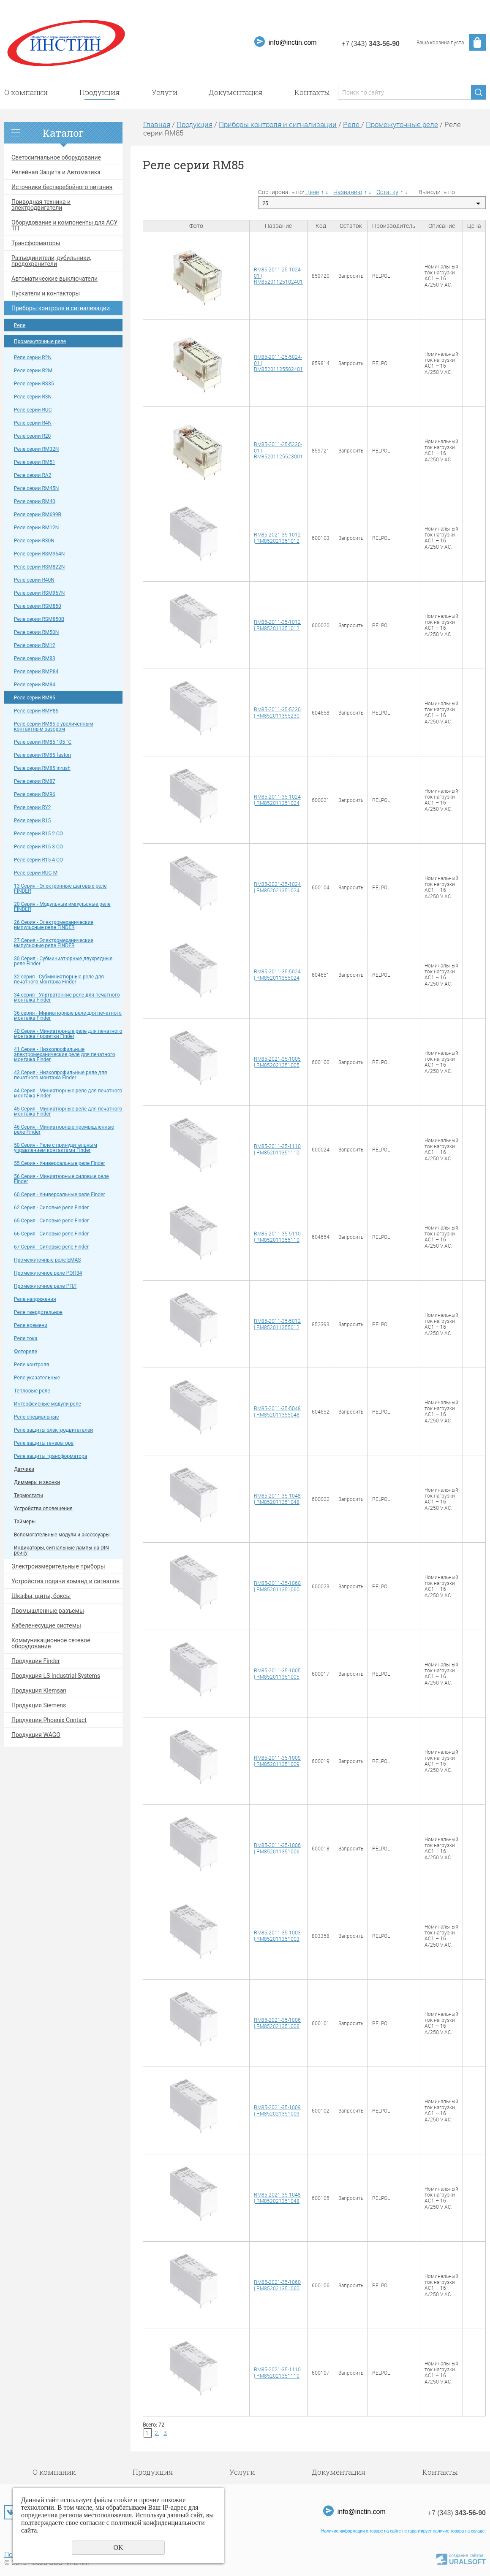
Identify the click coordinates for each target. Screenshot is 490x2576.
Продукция (99, 92)
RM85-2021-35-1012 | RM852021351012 (277, 537)
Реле (19, 325)
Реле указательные (37, 1378)
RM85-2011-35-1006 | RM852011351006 (277, 1848)
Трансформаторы (35, 243)
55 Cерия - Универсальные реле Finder (59, 1163)
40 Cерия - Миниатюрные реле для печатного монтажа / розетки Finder (68, 1033)
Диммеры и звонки (37, 1482)
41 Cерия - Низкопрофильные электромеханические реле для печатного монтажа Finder (64, 1054)
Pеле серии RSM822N (39, 567)
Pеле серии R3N (33, 397)
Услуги (164, 92)
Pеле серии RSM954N (39, 554)
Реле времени (30, 1325)
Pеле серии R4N (33, 423)
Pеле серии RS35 (34, 384)
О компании (26, 92)
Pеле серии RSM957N (39, 593)
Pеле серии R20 (32, 436)
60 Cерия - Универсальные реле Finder (59, 1194)
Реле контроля (31, 1365)
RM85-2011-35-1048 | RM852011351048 (277, 1498)
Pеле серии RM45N (36, 488)
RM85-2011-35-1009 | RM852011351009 (277, 1760)
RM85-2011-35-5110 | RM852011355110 (277, 1236)
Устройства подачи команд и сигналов (65, 1581)
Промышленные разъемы (47, 1610)
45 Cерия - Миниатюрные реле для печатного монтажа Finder (68, 1111)
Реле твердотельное (38, 1312)
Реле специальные (36, 1417)
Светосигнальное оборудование (56, 157)
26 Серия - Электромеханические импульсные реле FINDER (53, 924)
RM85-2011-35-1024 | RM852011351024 (277, 799)
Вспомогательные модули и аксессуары (61, 1535)
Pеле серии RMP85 (36, 711)
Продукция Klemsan (38, 1690)
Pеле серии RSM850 (37, 606)
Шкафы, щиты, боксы (41, 1596)
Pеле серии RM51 (34, 462)
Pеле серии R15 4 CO (38, 860)
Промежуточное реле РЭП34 (48, 1273)
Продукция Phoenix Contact (49, 1720)
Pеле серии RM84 (34, 685)
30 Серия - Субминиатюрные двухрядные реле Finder (63, 961)
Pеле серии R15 (32, 820)
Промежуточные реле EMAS (47, 1260)
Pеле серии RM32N (36, 449)
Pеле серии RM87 (34, 781)
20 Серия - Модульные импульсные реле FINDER (62, 906)
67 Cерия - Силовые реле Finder (51, 1247)
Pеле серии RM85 (34, 698)
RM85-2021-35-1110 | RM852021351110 (277, 2372)
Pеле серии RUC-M (35, 873)
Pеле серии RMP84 (36, 671)
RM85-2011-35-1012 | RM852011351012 (277, 624)
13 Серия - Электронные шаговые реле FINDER (60, 888)
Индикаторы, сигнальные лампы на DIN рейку (61, 1550)
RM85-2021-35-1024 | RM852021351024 (277, 886)
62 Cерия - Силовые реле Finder (51, 1208)
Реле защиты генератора (44, 1443)
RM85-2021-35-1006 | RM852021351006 (277, 2022)
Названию (347, 192)
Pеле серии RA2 (32, 475)
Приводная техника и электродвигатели (41, 204)
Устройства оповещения (43, 1508)
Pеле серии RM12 (34, 645)
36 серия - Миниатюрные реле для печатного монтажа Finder (68, 1015)
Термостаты (28, 1495)
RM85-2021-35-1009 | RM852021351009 (277, 2110)
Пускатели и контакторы (45, 293)
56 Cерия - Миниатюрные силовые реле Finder (61, 1178)
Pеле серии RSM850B (39, 619)
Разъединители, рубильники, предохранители (51, 261)
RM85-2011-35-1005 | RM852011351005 (277, 1673)
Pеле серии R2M (33, 371)
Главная (156, 124)
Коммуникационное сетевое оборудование (50, 1643)
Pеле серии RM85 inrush (42, 768)
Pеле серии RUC (33, 410)
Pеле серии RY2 (32, 807)
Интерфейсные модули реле (47, 1404)
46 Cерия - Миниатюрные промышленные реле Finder (64, 1129)
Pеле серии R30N (34, 541)
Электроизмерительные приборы (58, 1566)
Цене (312, 192)
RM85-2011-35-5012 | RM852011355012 (277, 1323)
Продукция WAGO (35, 1734)
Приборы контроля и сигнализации (60, 308)
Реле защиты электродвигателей (53, 1430)
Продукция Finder (35, 1661)
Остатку (387, 192)
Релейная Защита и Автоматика (56, 172)
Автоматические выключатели (54, 278)
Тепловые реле (32, 1391)
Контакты (311, 92)
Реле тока (26, 1338)
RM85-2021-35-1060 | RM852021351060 (277, 2284)
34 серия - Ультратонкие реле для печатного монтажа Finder (67, 997)
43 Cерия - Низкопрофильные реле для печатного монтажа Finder (60, 1075)
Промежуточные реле (40, 341)
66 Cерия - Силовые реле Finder (51, 1234)
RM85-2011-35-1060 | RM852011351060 (277, 1585)
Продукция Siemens (38, 1705)
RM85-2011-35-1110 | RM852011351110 (277, 1149)
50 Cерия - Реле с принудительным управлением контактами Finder (55, 1147)
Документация (236, 92)
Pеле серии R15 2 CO (38, 834)
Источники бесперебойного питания (61, 187)
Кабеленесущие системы (46, 1625)
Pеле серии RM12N (36, 528)
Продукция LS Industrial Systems (55, 1675)
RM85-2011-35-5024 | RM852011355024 (277, 974)
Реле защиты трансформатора (50, 1456)
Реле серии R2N (33, 357)
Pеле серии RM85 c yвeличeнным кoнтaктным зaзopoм (53, 726)
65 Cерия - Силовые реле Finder (51, 1221)
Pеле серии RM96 (34, 794)
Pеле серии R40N (34, 580)
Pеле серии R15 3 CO (38, 847)
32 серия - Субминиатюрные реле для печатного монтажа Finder (59, 979)
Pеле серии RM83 (34, 658)
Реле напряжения (35, 1299)
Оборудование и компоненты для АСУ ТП (64, 225)
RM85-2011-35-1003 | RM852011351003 (277, 1935)
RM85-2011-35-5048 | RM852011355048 (277, 1411)
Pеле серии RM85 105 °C (42, 742)
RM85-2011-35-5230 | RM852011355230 (277, 712)
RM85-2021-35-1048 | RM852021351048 (277, 2197)
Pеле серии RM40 (34, 501)
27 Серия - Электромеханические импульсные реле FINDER (53, 942)
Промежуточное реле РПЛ (45, 1286)
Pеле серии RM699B (37, 514)
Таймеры (24, 1522)
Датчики (24, 1469)
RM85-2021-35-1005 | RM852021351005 (277, 1061)
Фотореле (25, 1351)
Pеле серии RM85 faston (42, 755)
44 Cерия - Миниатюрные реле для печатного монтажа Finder (68, 1093)
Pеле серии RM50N (36, 632)
